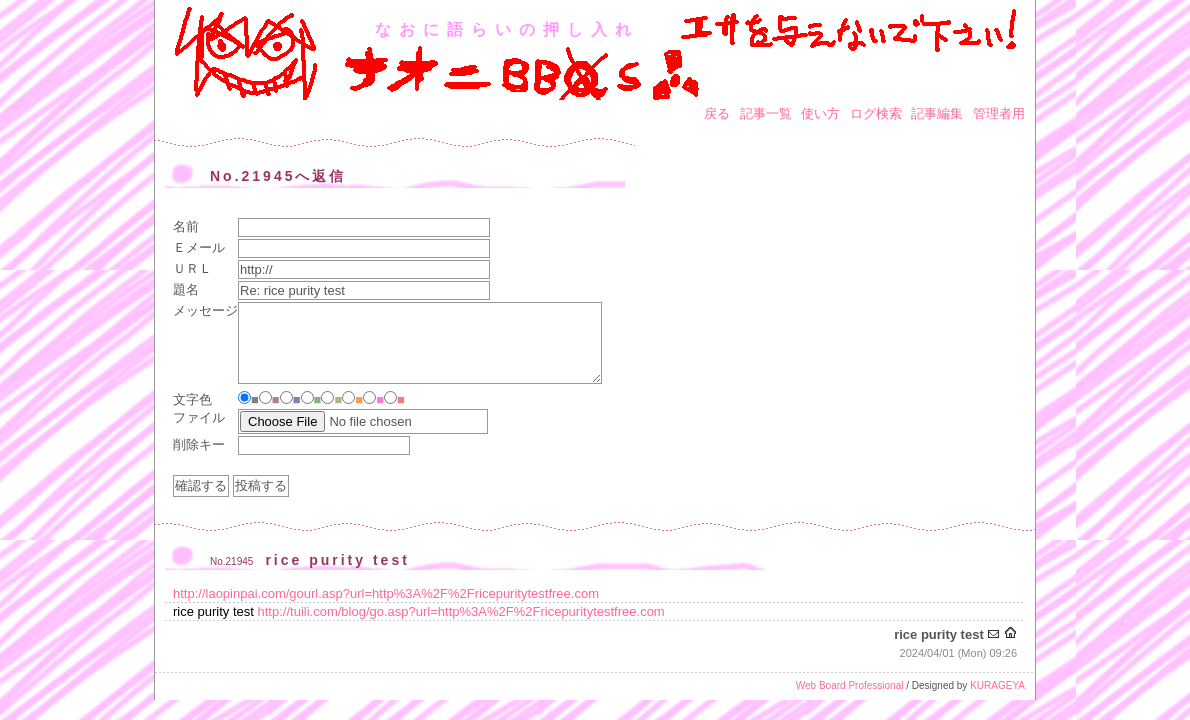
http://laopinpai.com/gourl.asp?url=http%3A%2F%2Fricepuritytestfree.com (386, 593)
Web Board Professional (850, 685)
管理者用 (999, 113)
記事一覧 (766, 113)
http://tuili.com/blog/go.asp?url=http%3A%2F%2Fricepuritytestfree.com (461, 611)
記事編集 (937, 113)
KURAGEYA (997, 685)
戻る (717, 113)
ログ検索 (876, 113)
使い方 (820, 113)
